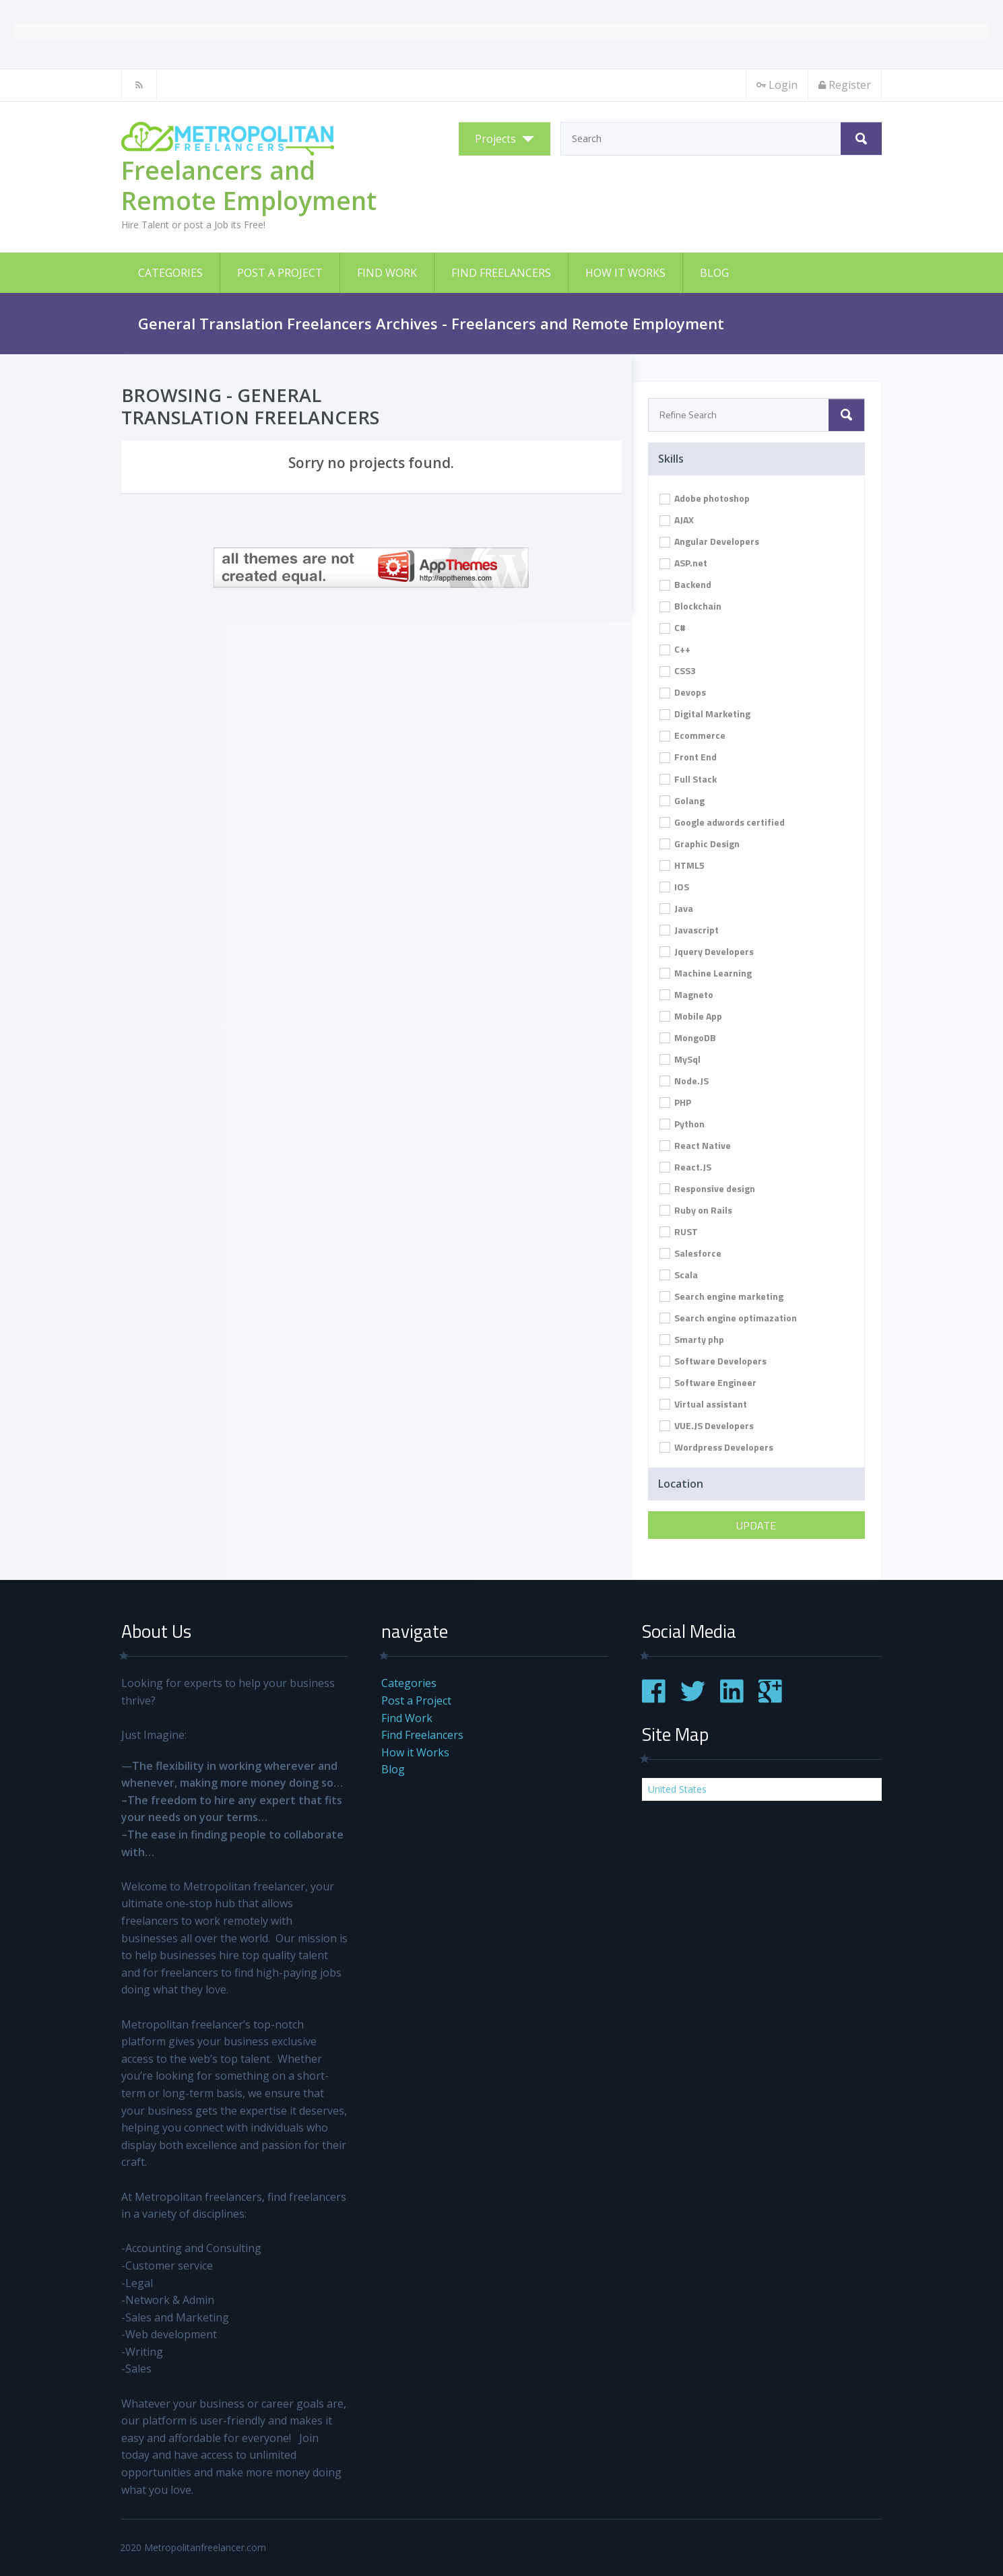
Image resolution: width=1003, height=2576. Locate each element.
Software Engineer (707, 1382)
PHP (675, 1102)
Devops (682, 692)
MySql (680, 1059)
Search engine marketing (721, 1296)
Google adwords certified (722, 822)
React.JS (685, 1167)
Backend (685, 584)
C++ (674, 649)
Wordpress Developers (716, 1447)
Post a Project (280, 272)
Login (777, 84)
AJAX (676, 520)
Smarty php (691, 1339)
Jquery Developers (706, 951)
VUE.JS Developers (706, 1425)
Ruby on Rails (695, 1210)
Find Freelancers (501, 272)
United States (677, 1789)
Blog (714, 272)
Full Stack (688, 779)
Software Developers (713, 1361)
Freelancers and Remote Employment (249, 185)
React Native (695, 1145)
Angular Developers (709, 541)
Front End (688, 757)
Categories (170, 272)
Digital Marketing (704, 713)
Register (844, 84)
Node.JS (684, 1081)
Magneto (686, 994)
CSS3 (677, 670)
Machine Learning (705, 973)
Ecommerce (692, 735)
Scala (678, 1274)
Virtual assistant (703, 1404)
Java (676, 908)
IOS (674, 887)
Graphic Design (699, 843)
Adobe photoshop (704, 498)
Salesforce (690, 1253)
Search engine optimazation (728, 1318)
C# (672, 627)
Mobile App (690, 1016)
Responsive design (707, 1188)
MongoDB (687, 1037)
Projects (495, 138)
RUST (678, 1231)
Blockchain (690, 606)
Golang (682, 800)
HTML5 (682, 865)
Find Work (387, 272)
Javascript (689, 930)
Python (682, 1124)
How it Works (625, 272)
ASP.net (683, 563)
